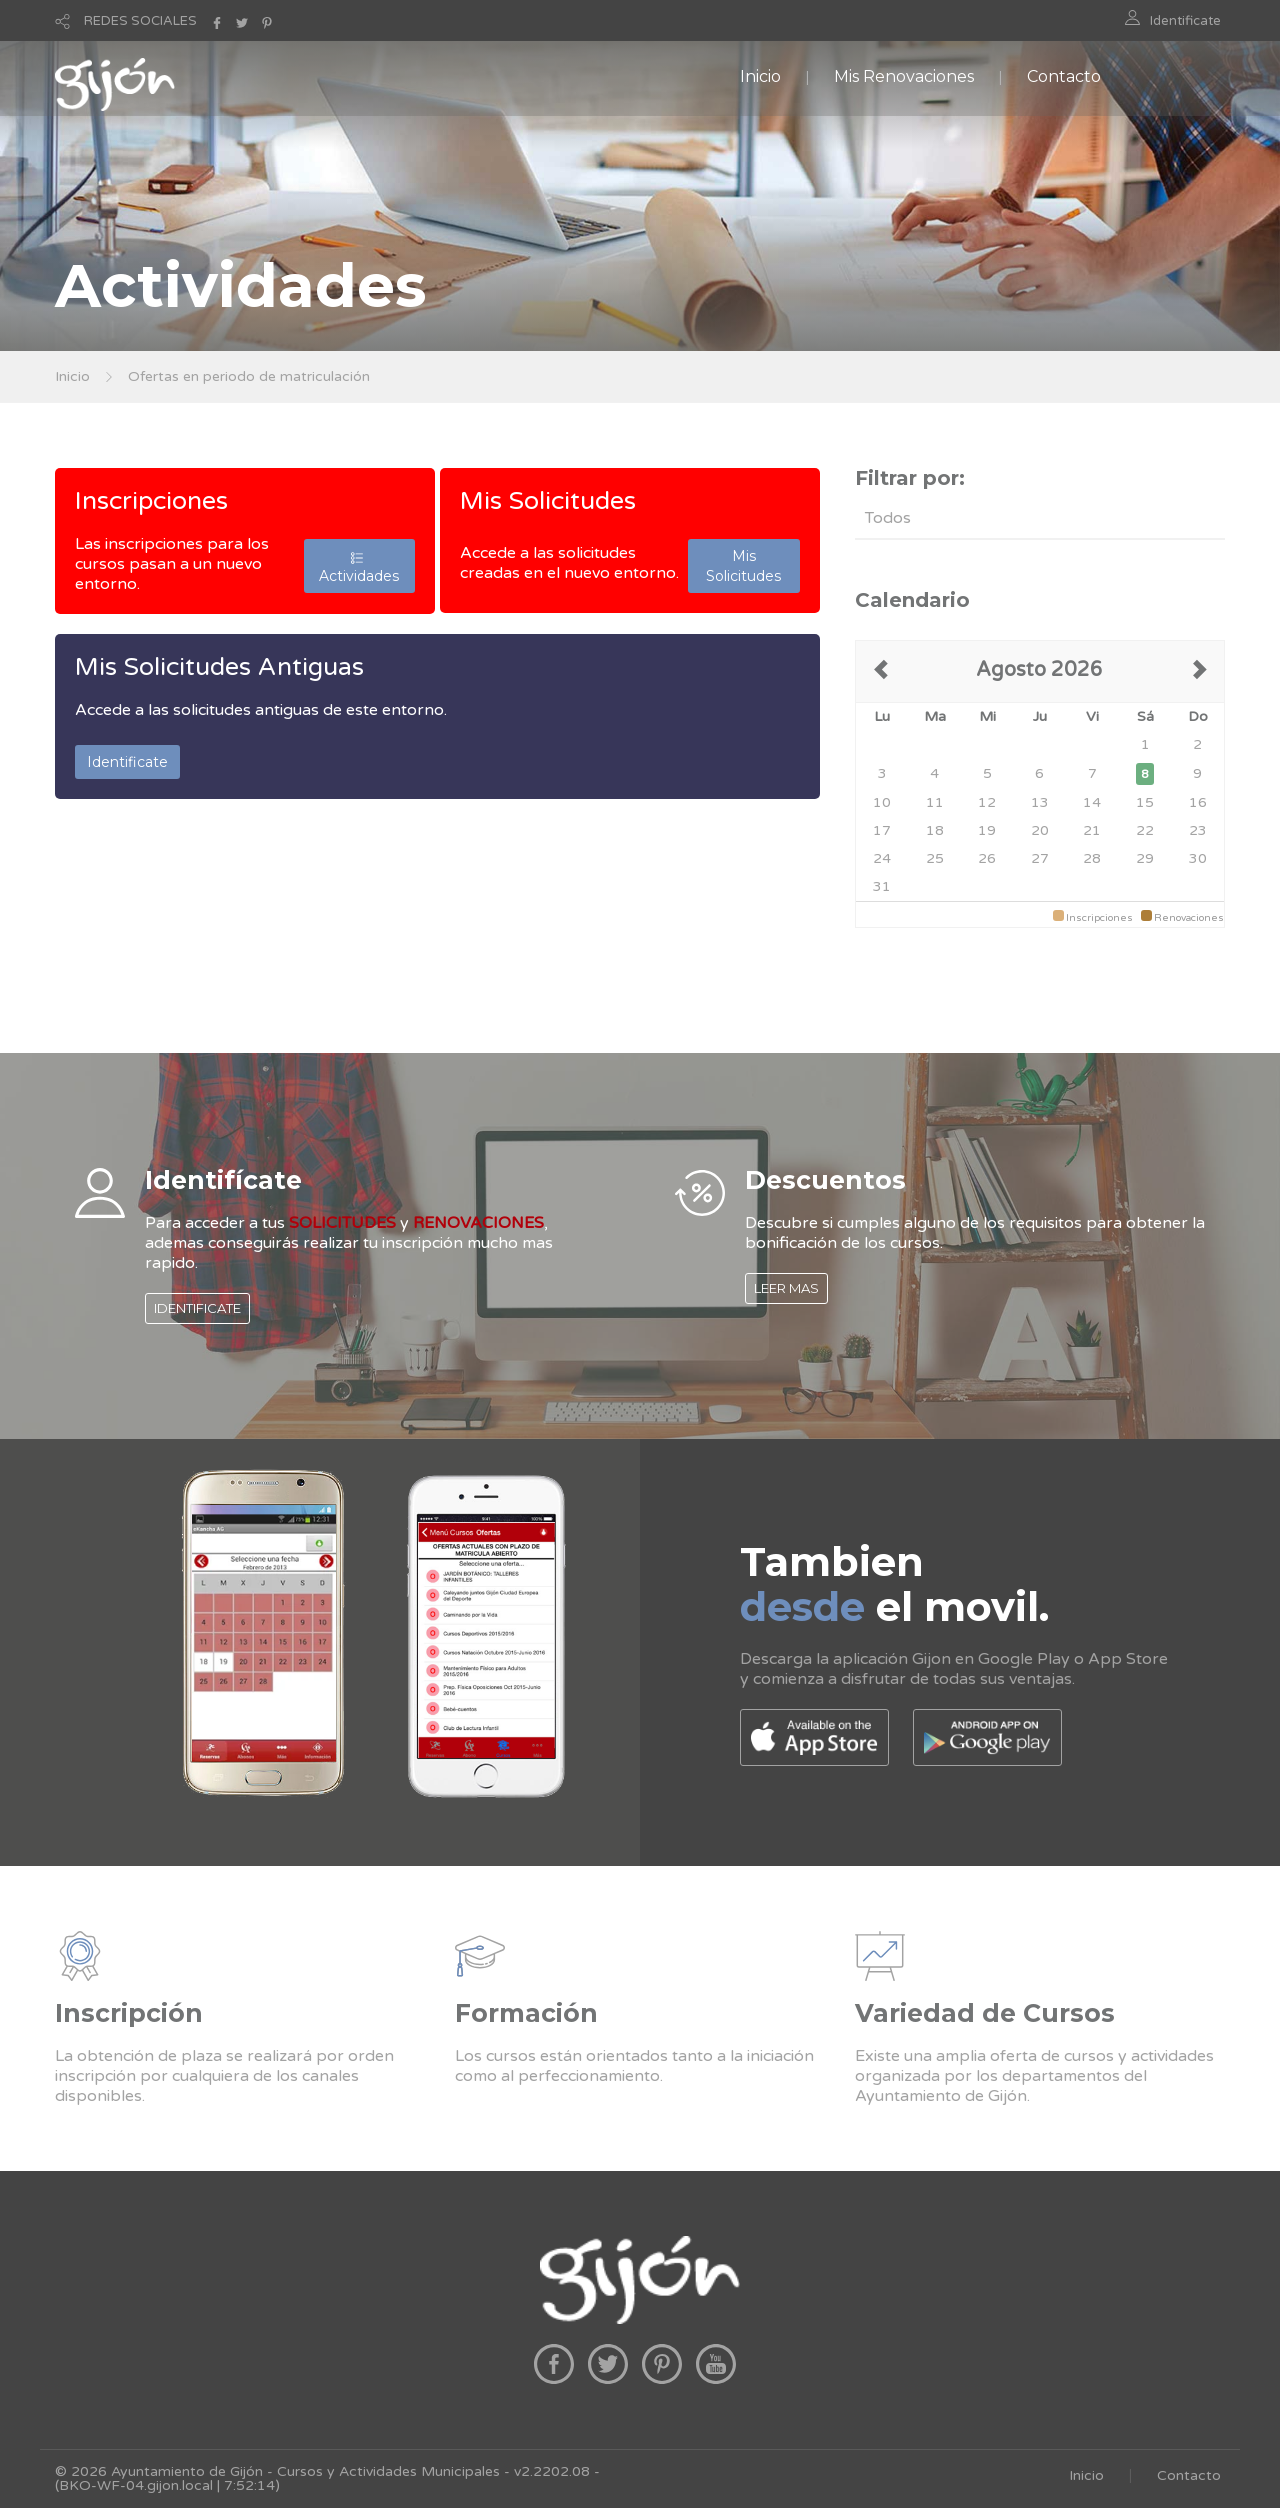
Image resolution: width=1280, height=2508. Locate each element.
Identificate (1185, 21)
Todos (888, 518)
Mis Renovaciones (904, 76)
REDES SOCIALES (140, 21)
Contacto (1064, 76)
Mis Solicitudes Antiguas (219, 667)
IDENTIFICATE (197, 1308)
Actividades (359, 566)
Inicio (760, 76)
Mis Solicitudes (548, 501)
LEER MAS (786, 1288)
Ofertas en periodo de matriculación (249, 376)
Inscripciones (151, 501)
